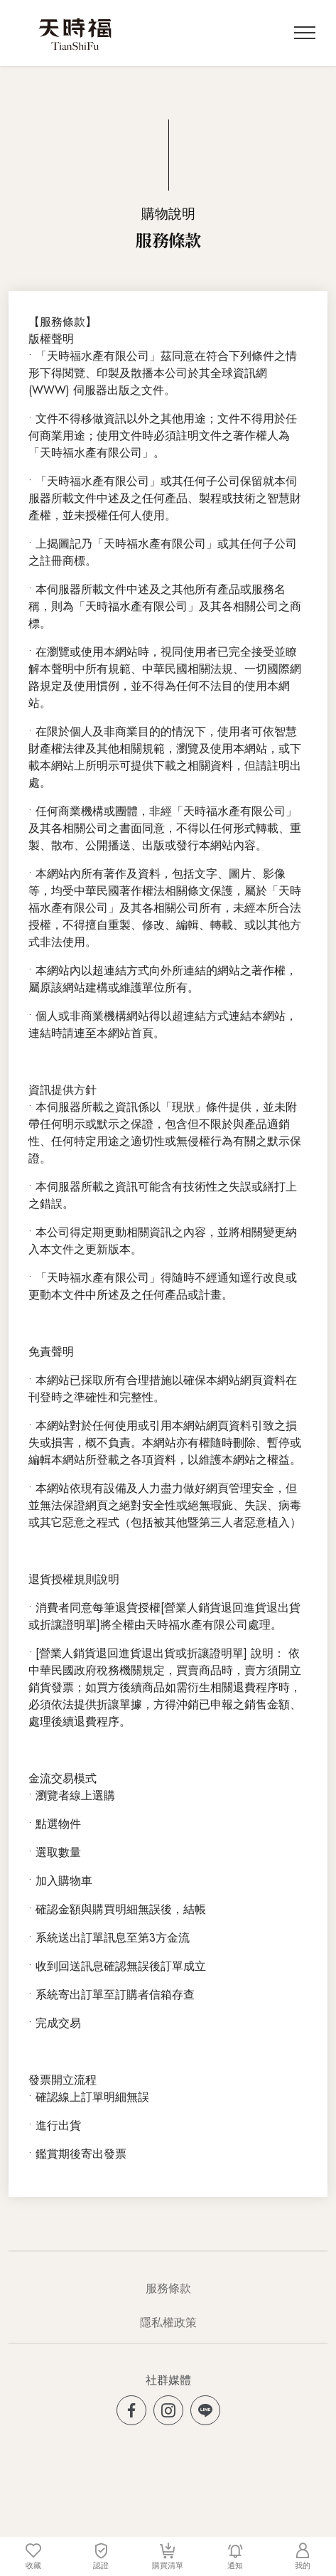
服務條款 (168, 2288)
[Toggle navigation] (305, 33)
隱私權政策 (168, 2322)
